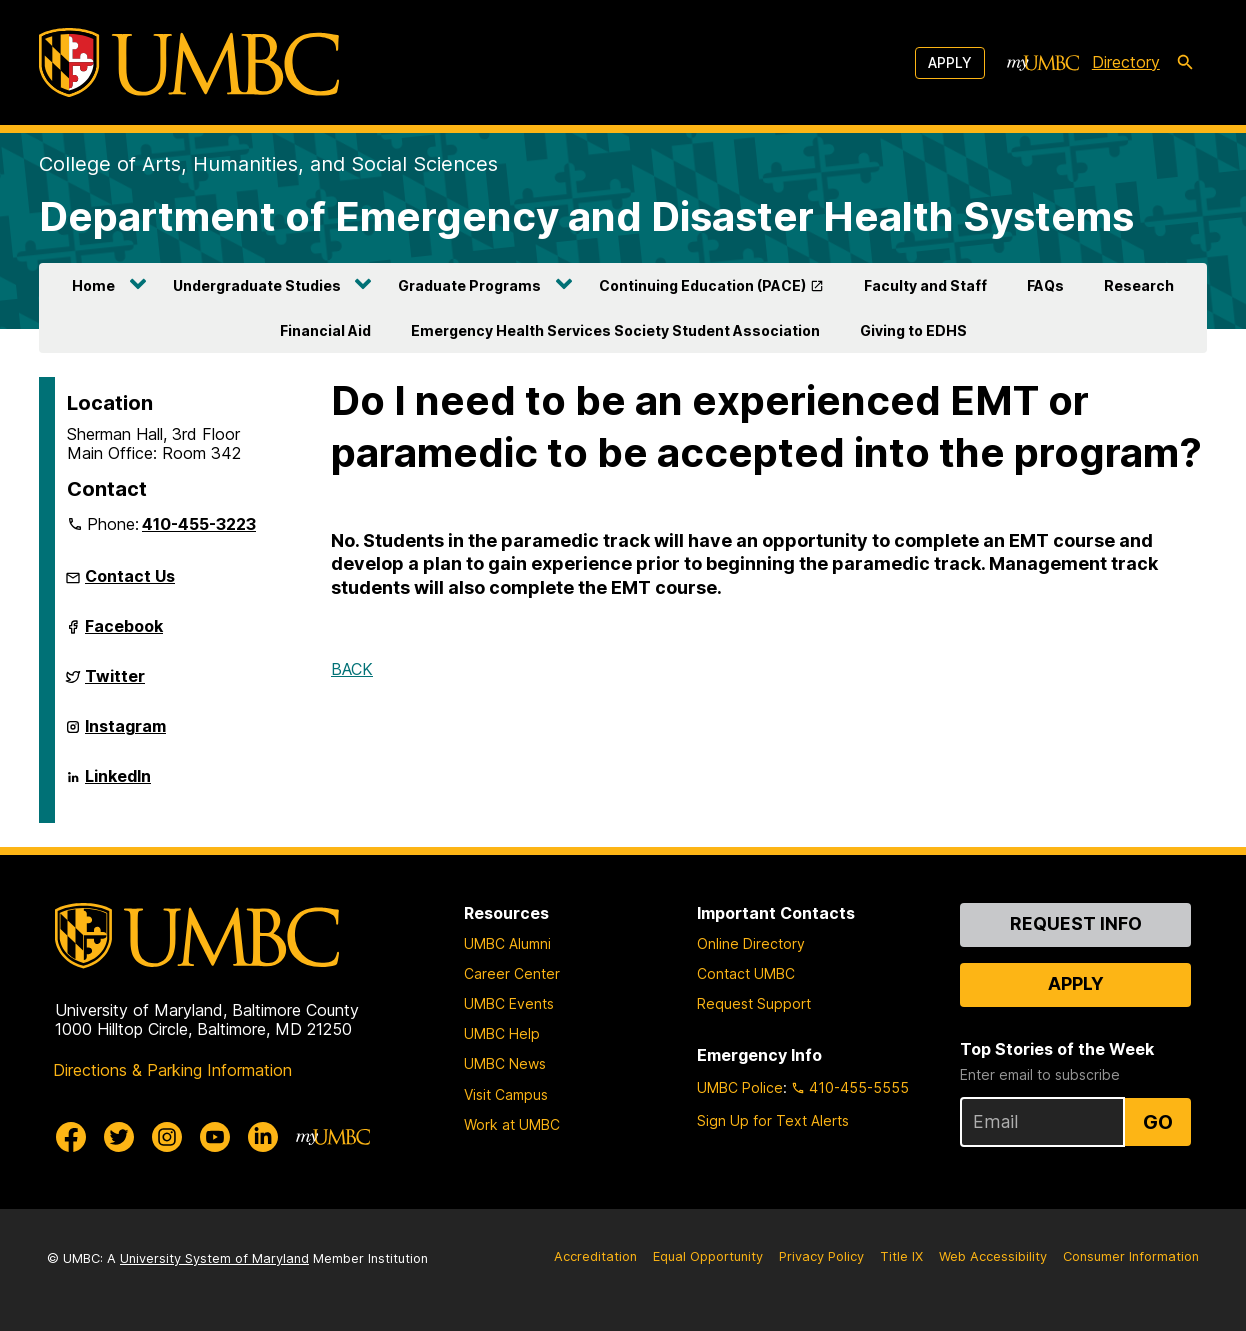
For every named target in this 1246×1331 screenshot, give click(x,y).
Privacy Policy (821, 1256)
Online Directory (751, 943)
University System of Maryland (214, 1258)
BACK (352, 669)
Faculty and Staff (925, 285)
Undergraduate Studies (257, 285)
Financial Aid (325, 330)
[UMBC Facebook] (71, 1137)
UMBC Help (502, 1033)
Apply (950, 62)
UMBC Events (509, 1003)
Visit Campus (506, 1094)
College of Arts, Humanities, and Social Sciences (268, 164)
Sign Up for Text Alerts (773, 1120)
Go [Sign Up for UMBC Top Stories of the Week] (1158, 1122)
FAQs (1045, 285)
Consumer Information (1131, 1256)
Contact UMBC (746, 973)
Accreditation (595, 1256)
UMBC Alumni (507, 943)
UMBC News (505, 1063)
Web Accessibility (993, 1256)
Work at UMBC (512, 1124)
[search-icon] (1185, 63)
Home (93, 285)
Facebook (124, 634)
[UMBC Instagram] (167, 1137)
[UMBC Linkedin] (263, 1137)
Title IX (901, 1256)
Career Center (512, 973)
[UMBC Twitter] (119, 1137)
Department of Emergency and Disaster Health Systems (586, 216)
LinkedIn (118, 784)
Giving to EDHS (913, 330)
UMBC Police (740, 1087)
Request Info (1076, 923)
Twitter (115, 684)
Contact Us (130, 576)
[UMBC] (189, 62)
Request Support (754, 1003)
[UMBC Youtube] (215, 1137)
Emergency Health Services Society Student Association (615, 330)
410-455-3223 (199, 524)
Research (1139, 285)
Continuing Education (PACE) (702, 285)
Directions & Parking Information (172, 1070)
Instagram (125, 734)
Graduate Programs (469, 285)
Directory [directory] (1126, 62)
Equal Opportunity (708, 1256)
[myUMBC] (1043, 63)
